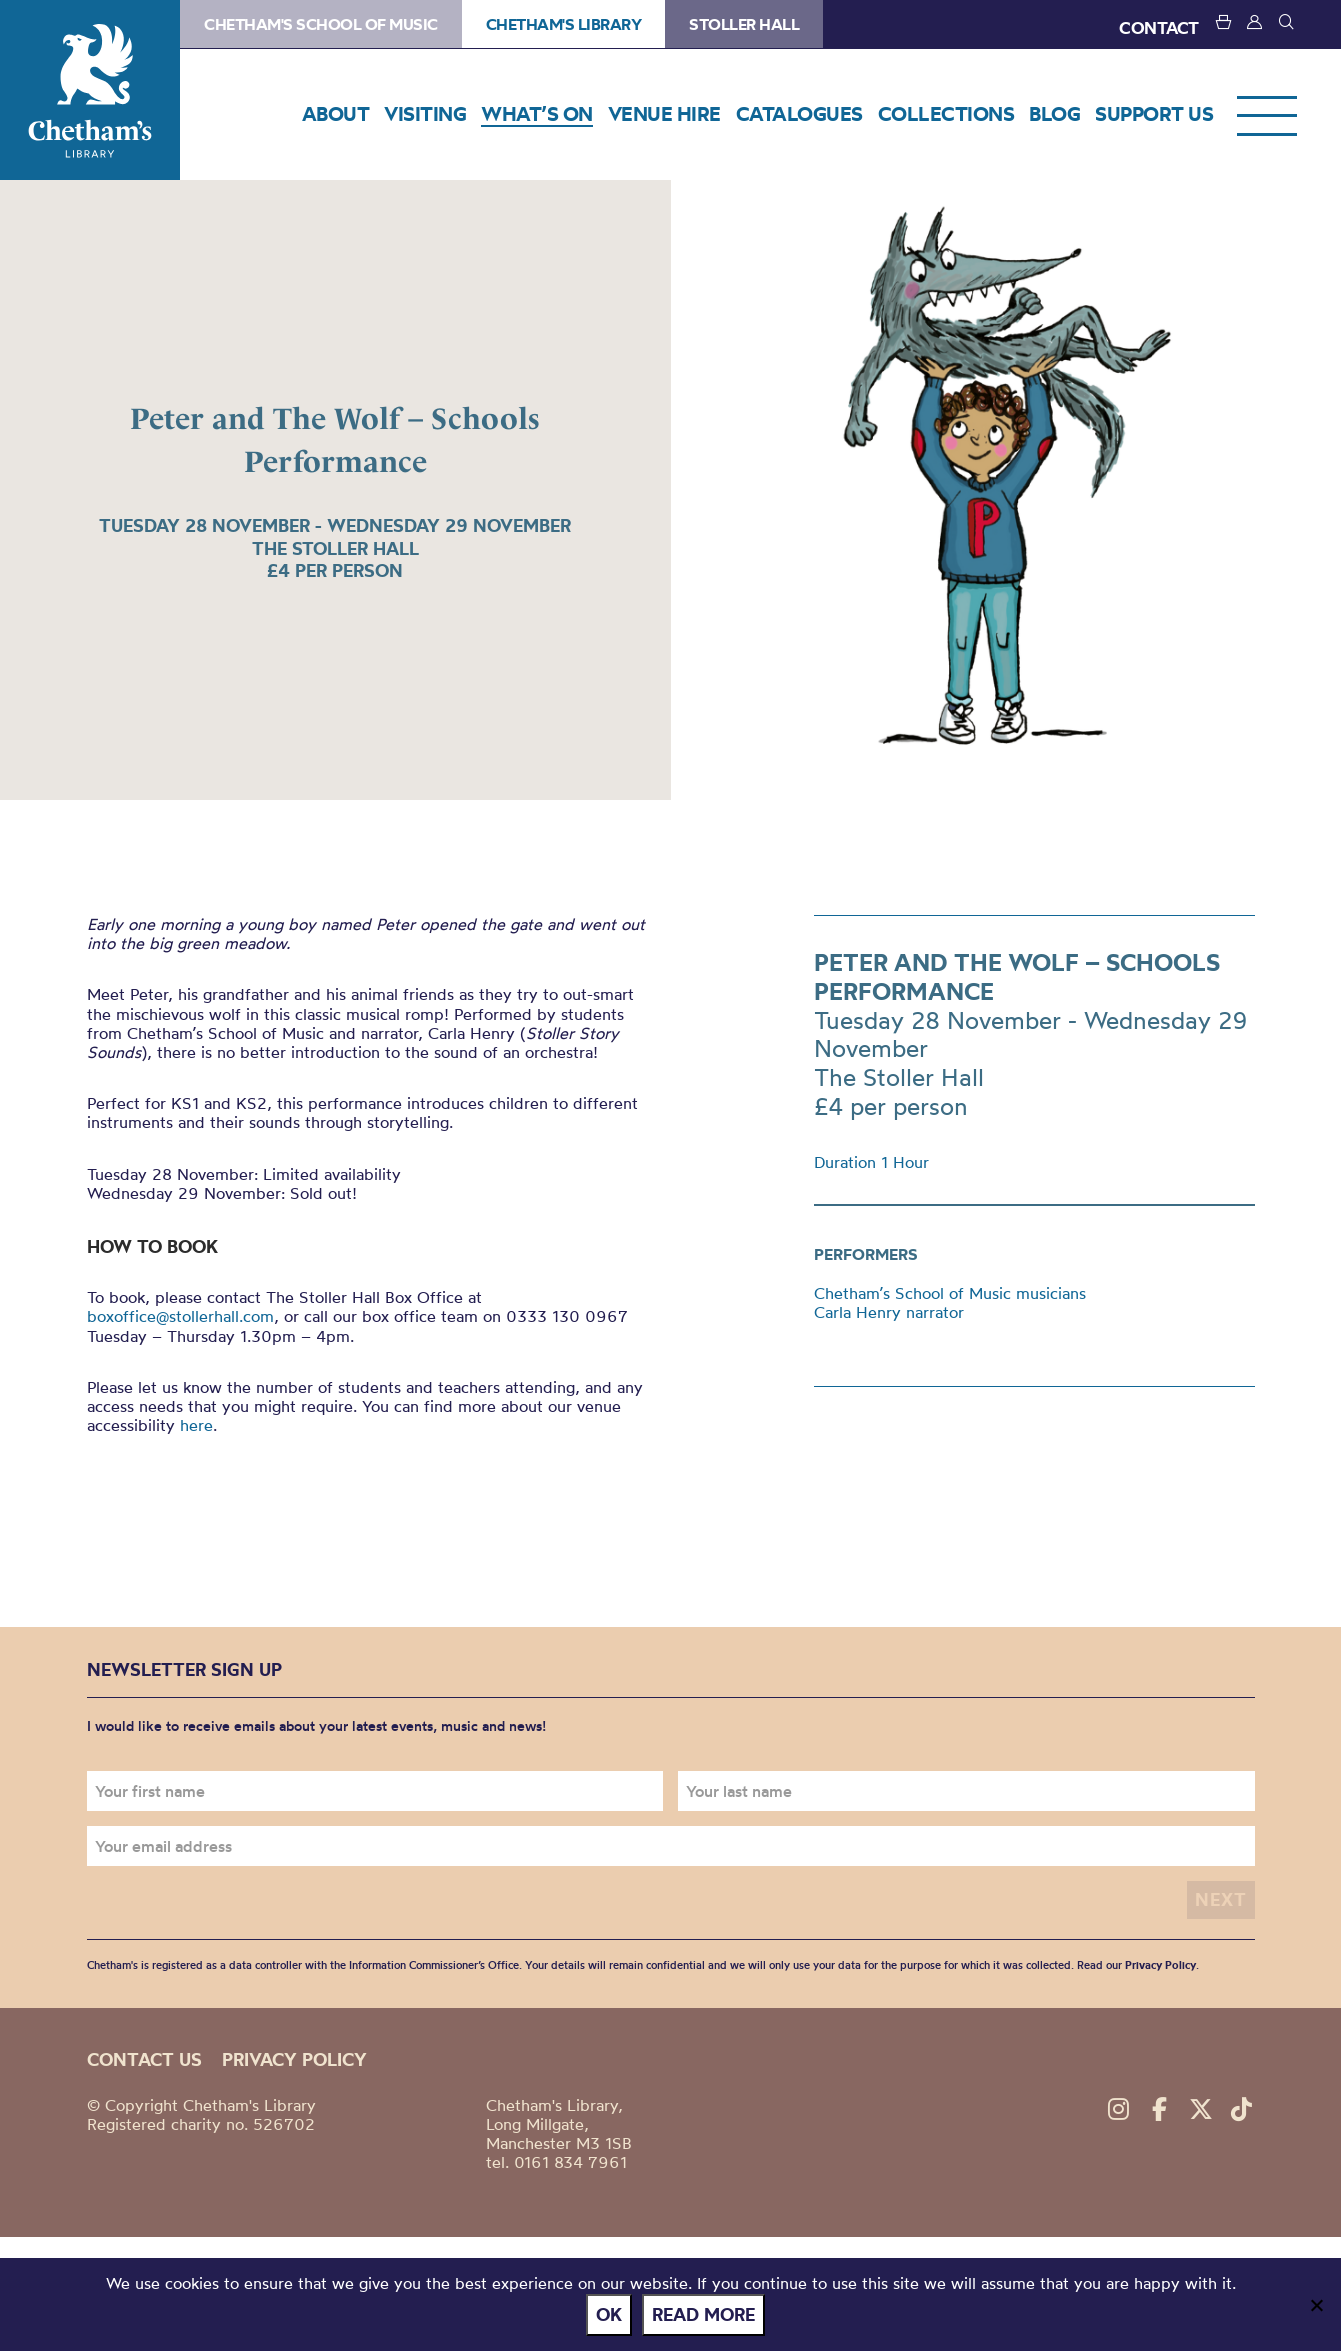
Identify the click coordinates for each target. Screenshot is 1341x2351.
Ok (609, 2314)
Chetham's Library (90, 90)
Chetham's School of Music (321, 24)
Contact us (144, 2059)
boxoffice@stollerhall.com (180, 1316)
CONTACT (1159, 27)
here (196, 1425)
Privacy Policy (1160, 1965)
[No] (1316, 2305)
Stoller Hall (744, 24)
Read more (703, 2314)
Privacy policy (294, 2059)
